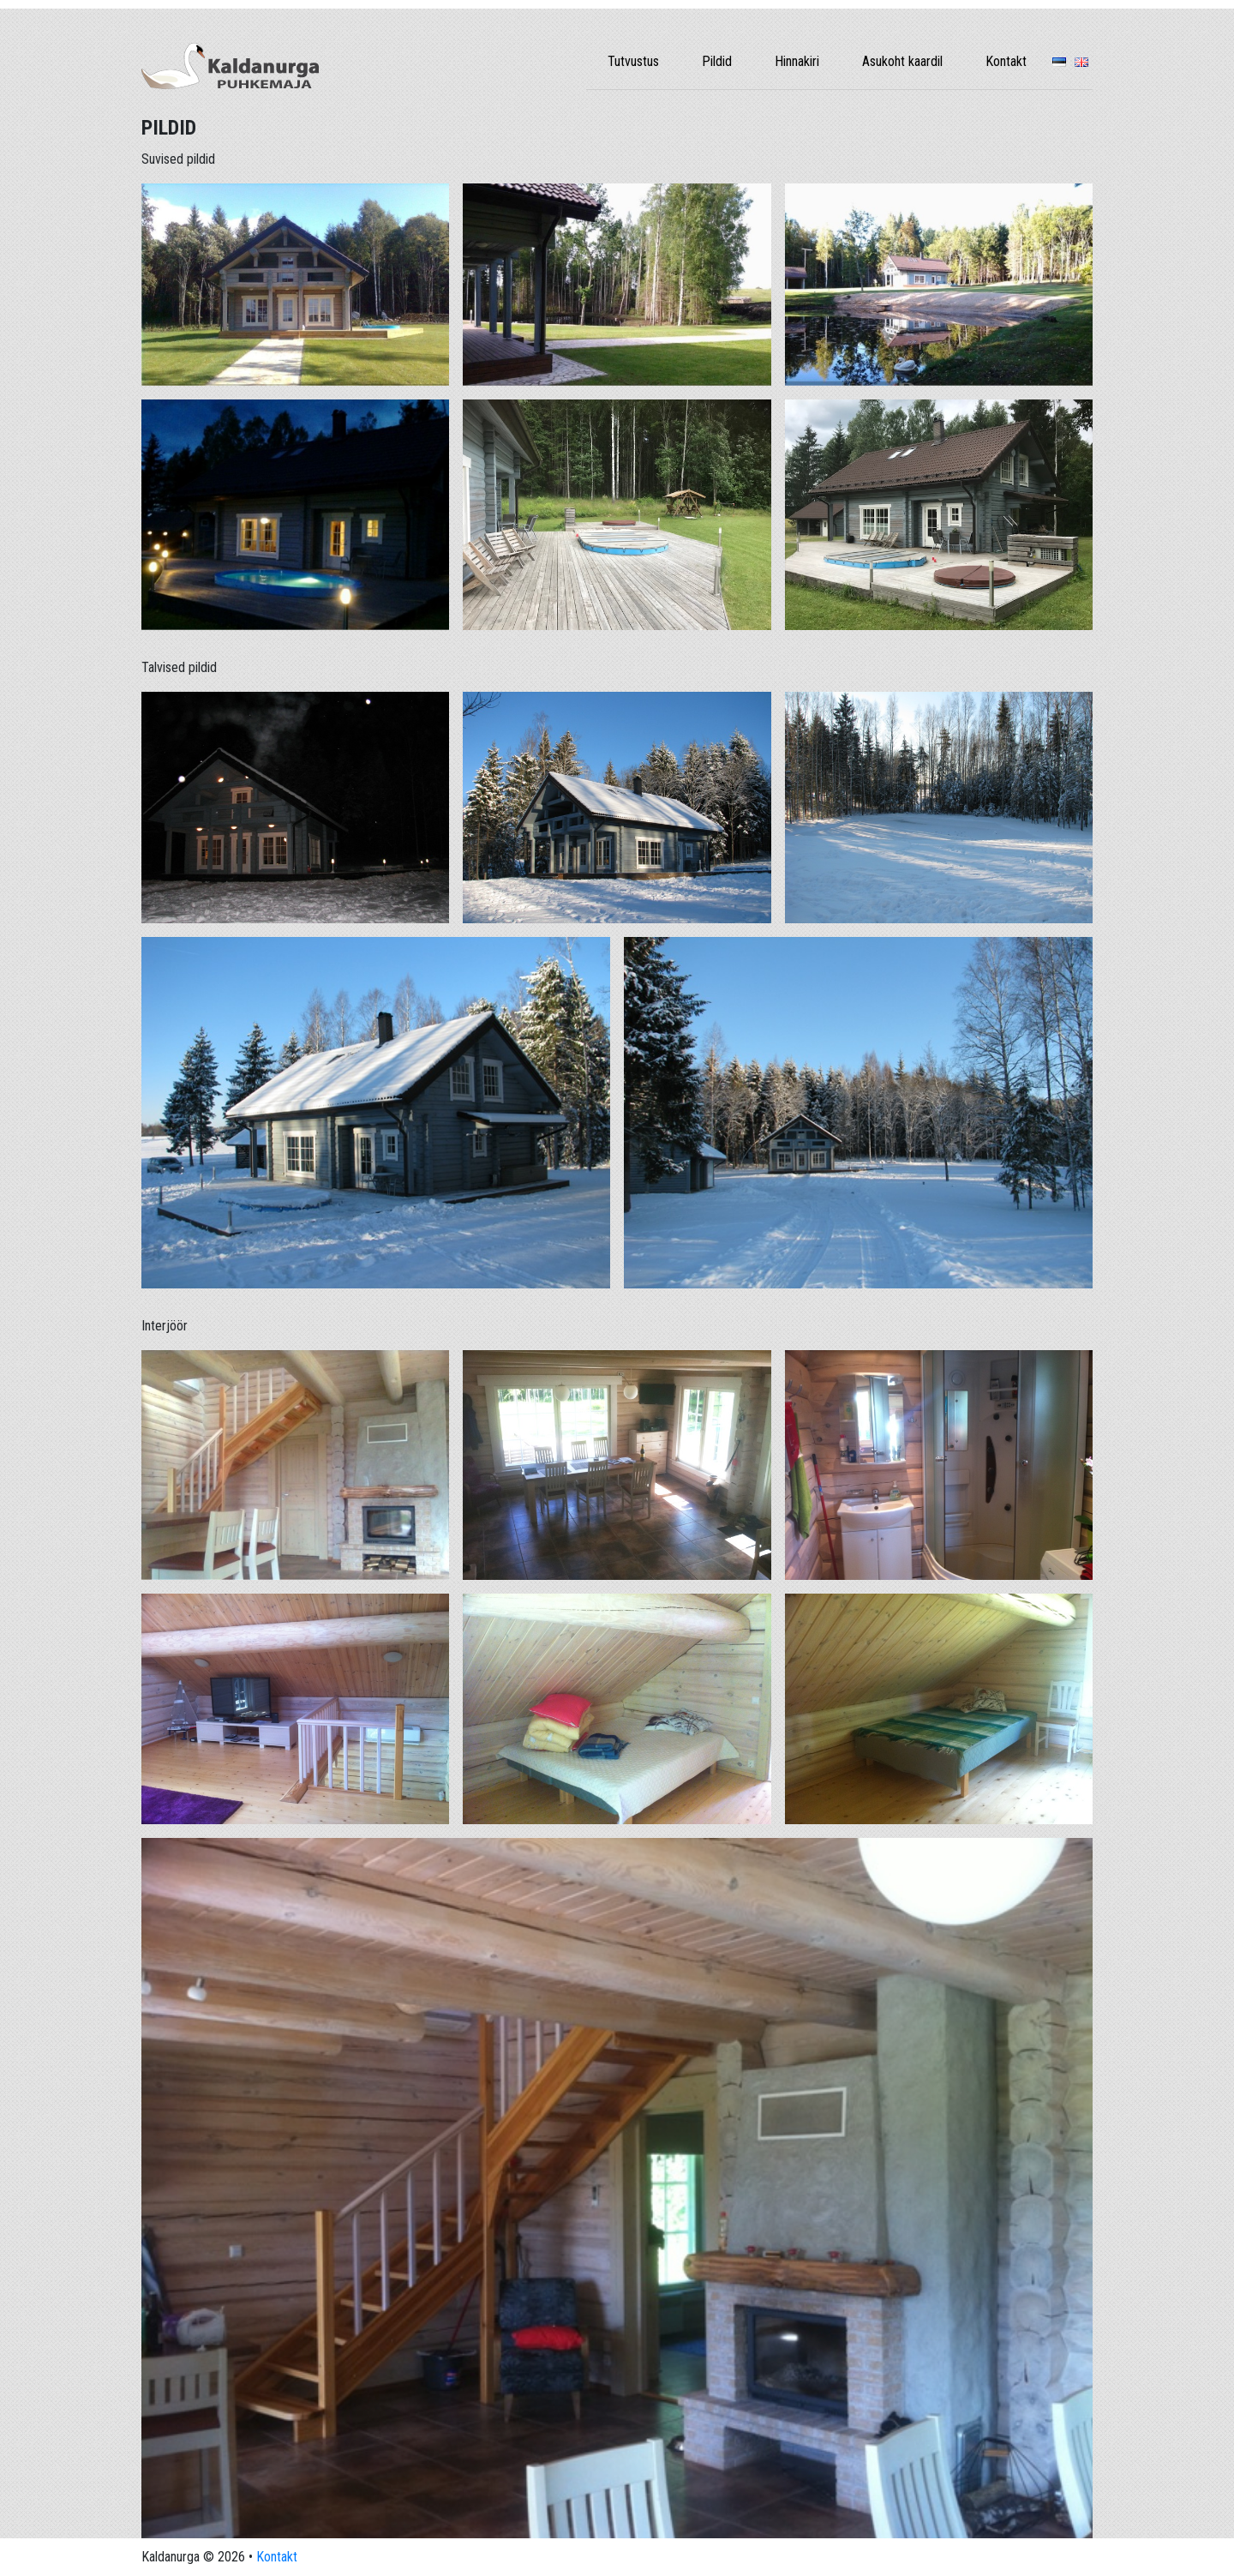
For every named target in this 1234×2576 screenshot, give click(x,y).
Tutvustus (633, 61)
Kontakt (1006, 61)
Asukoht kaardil (902, 61)
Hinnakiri (797, 61)
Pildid (717, 61)
